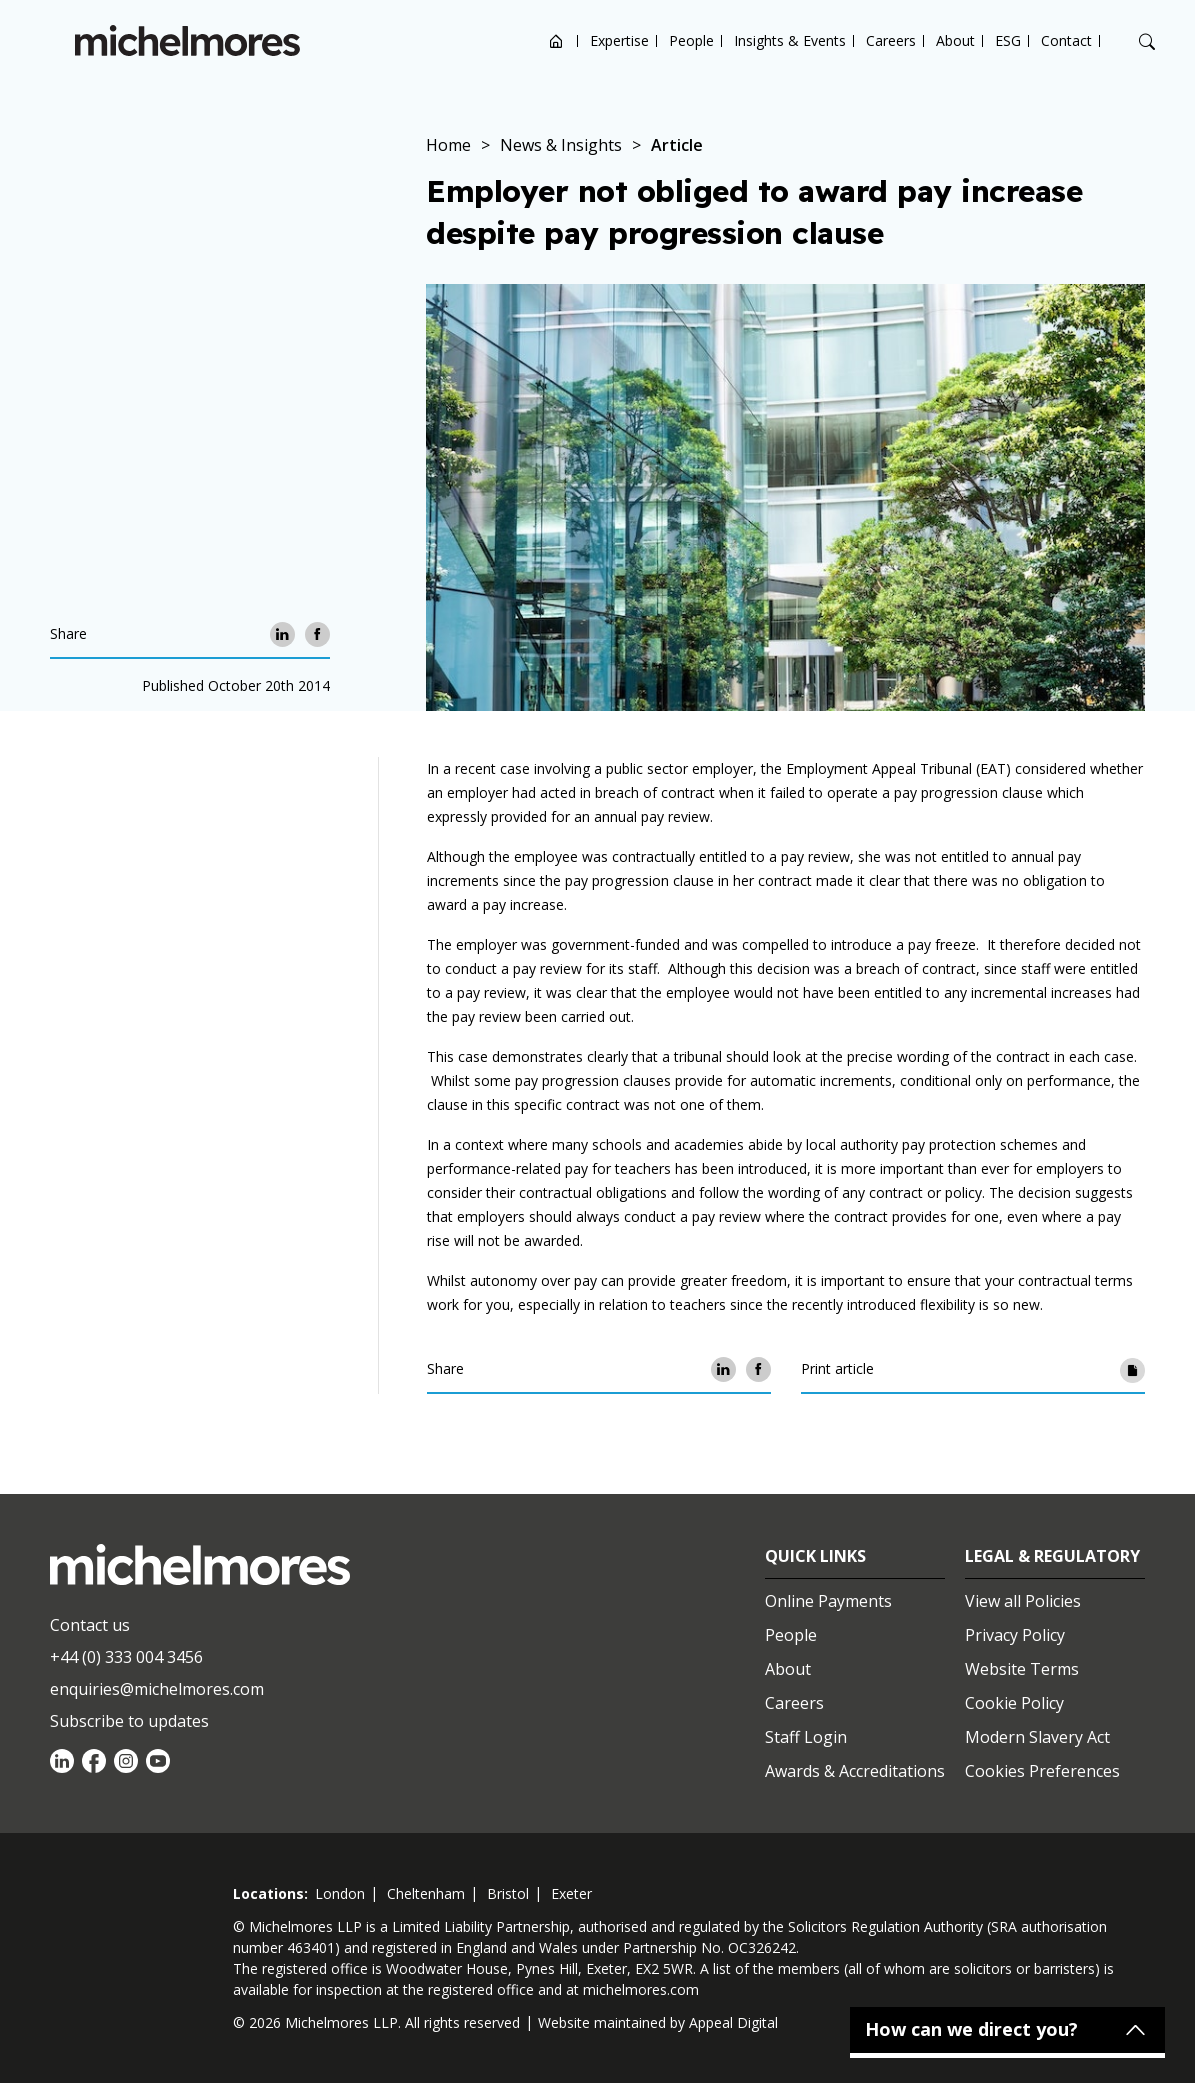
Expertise (619, 40)
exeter (571, 1893)
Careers (891, 40)
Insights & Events (790, 40)
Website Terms (1022, 1669)
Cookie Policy (1014, 1703)
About (955, 40)
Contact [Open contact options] (1066, 40)
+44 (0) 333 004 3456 (126, 1657)
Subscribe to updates (129, 1721)
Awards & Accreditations (855, 1771)
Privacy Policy (1015, 1635)
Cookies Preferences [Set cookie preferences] (1042, 1771)
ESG (1008, 40)
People (691, 40)
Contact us (90, 1625)
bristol (508, 1893)
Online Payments (828, 1601)
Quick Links (815, 1556)
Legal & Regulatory (1052, 1556)
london (340, 1893)
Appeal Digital (733, 2022)
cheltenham (426, 1893)
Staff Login (806, 1737)
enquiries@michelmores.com (157, 1689)
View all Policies (1023, 1601)
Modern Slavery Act (1037, 1737)
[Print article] (1132, 1369)
